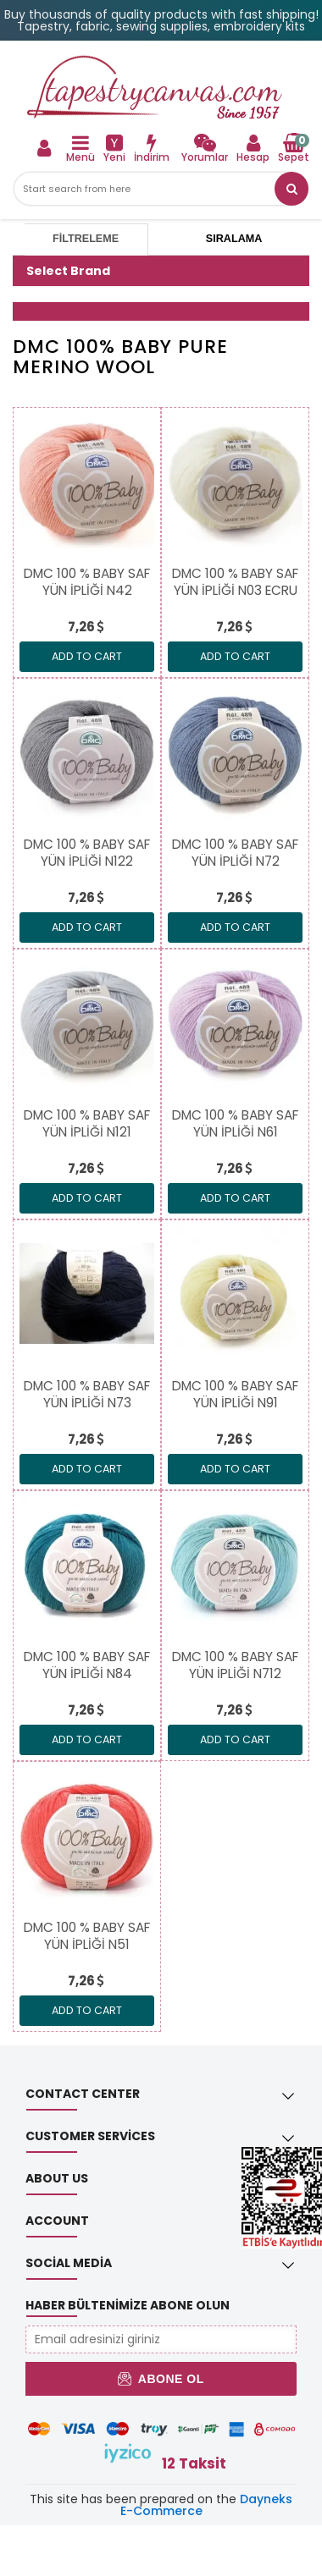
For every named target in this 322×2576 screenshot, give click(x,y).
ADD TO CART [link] (87, 656)
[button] (291, 189)
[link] (204, 147)
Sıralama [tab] (234, 239)
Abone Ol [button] (160, 2379)
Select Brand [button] (68, 270)
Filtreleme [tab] (86, 239)
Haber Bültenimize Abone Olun (127, 2305)
